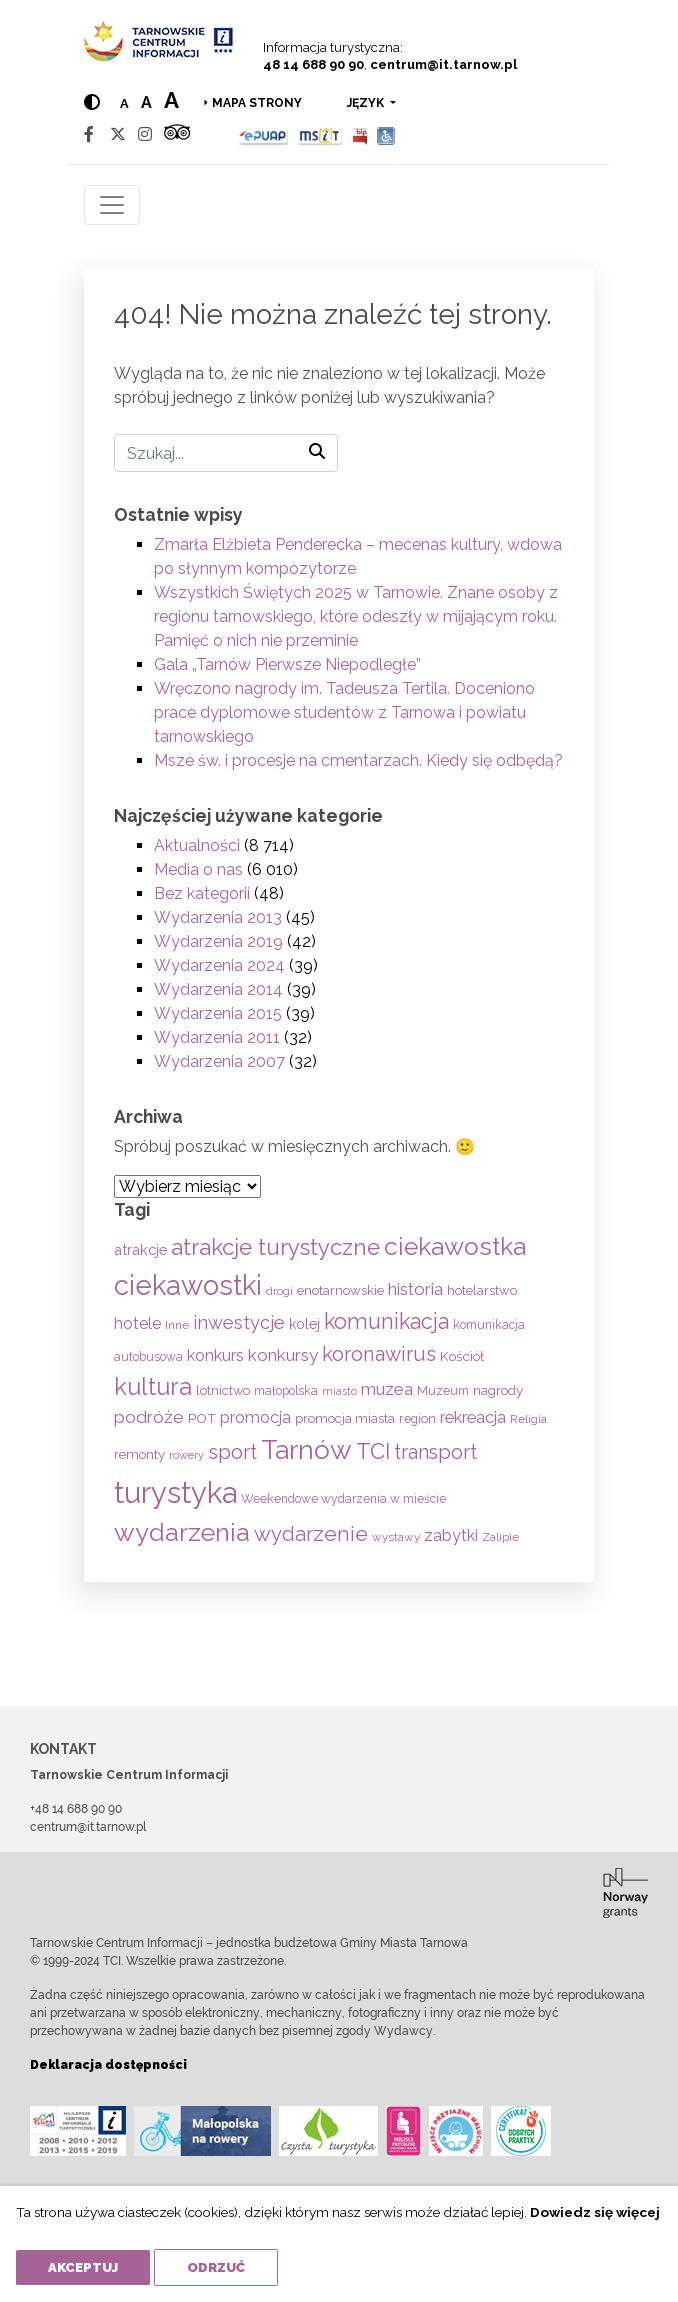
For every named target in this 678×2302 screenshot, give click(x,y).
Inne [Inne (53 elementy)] (177, 1325)
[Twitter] (118, 134)
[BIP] (360, 134)
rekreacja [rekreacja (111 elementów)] (473, 1417)
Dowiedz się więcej (595, 2212)
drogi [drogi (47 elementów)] (279, 1291)
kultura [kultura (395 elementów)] (153, 1386)
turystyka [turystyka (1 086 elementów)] (175, 1492)
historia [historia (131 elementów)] (415, 1289)
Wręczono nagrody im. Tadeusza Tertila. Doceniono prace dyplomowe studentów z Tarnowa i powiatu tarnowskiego (344, 712)
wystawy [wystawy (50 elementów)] (396, 1537)
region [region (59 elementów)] (417, 1418)
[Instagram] (145, 134)
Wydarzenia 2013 (218, 917)
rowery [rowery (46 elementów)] (186, 1455)
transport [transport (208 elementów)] (435, 1452)
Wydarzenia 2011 (217, 1037)
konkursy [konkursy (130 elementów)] (283, 1355)
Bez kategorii (202, 893)
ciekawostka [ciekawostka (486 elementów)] (455, 1246)
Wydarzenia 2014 (218, 989)
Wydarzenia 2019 (218, 941)
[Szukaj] (226, 453)
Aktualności (197, 845)
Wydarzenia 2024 (219, 965)
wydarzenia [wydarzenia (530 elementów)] (182, 1532)
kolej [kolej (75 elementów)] (304, 1324)
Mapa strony (257, 103)
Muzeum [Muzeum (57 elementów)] (443, 1390)
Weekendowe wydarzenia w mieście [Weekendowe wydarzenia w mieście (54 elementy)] (343, 1499)
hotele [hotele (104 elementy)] (137, 1323)
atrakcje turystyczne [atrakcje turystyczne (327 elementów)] (275, 1247)
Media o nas (198, 869)
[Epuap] (263, 134)
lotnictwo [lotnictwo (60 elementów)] (223, 1390)
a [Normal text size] (124, 103)
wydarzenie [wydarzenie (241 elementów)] (311, 1534)
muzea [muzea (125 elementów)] (387, 1389)
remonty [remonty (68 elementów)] (139, 1454)
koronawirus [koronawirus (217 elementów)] (379, 1354)
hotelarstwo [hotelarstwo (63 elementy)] (482, 1290)
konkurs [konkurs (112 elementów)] (215, 1355)
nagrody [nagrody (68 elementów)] (498, 1390)
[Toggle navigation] (112, 205)
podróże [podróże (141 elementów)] (149, 1417)
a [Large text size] (171, 100)
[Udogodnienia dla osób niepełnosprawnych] (386, 134)
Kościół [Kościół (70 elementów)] (462, 1356)
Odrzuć (216, 2267)
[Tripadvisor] (177, 134)
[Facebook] (89, 134)
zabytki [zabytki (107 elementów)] (451, 1535)
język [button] (367, 103)
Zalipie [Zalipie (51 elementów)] (500, 1537)
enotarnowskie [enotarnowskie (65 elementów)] (340, 1290)
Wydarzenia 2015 (218, 1013)
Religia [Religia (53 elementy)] (528, 1419)
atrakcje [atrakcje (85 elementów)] (140, 1249)
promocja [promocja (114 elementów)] (255, 1417)
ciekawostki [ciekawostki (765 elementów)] (188, 1285)
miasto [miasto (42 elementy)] (339, 1391)
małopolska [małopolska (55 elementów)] (286, 1390)
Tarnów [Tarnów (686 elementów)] (306, 1449)
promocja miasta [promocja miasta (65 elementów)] (345, 1418)
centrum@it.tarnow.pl (443, 64)
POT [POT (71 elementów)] (202, 1418)
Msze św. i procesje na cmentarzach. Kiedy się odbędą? (358, 760)
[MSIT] (320, 134)
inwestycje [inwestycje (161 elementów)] (239, 1322)
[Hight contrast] (92, 102)
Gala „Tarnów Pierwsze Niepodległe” (287, 664)
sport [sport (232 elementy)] (232, 1452)
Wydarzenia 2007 (219, 1061)
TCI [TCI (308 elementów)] (373, 1451)
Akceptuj (83, 2267)
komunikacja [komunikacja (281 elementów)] (386, 1321)
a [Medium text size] (146, 102)
